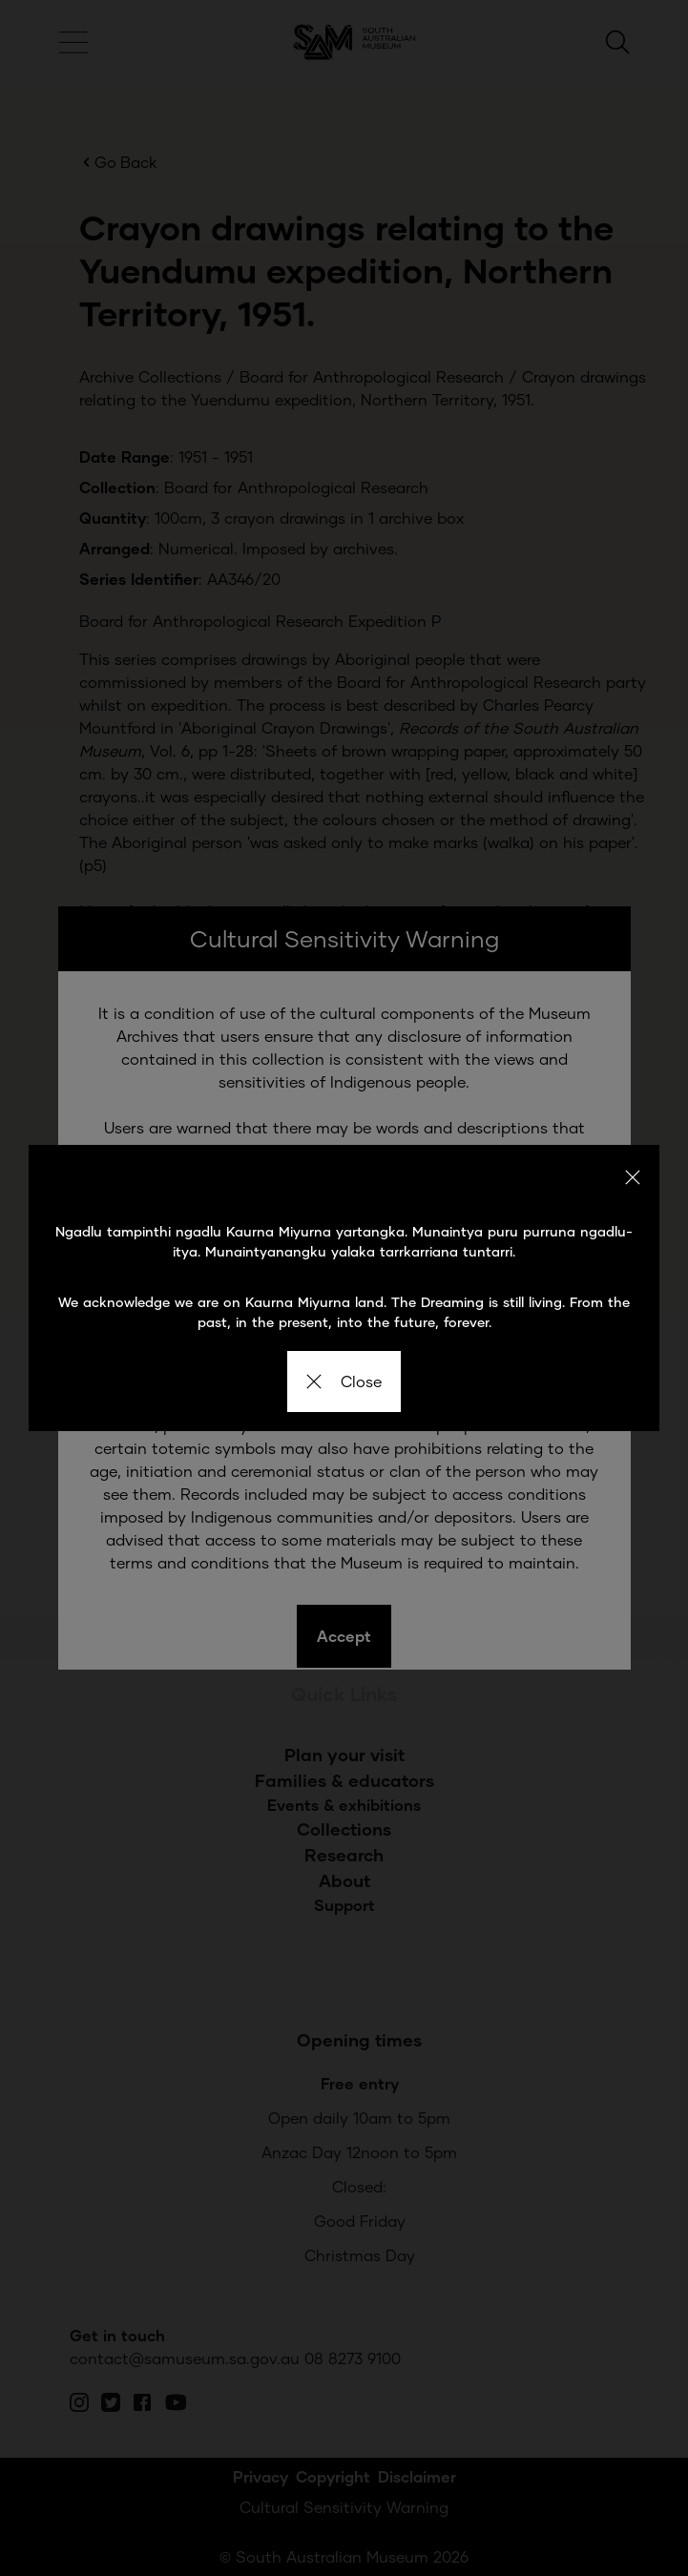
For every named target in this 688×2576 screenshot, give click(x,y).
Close (344, 1381)
